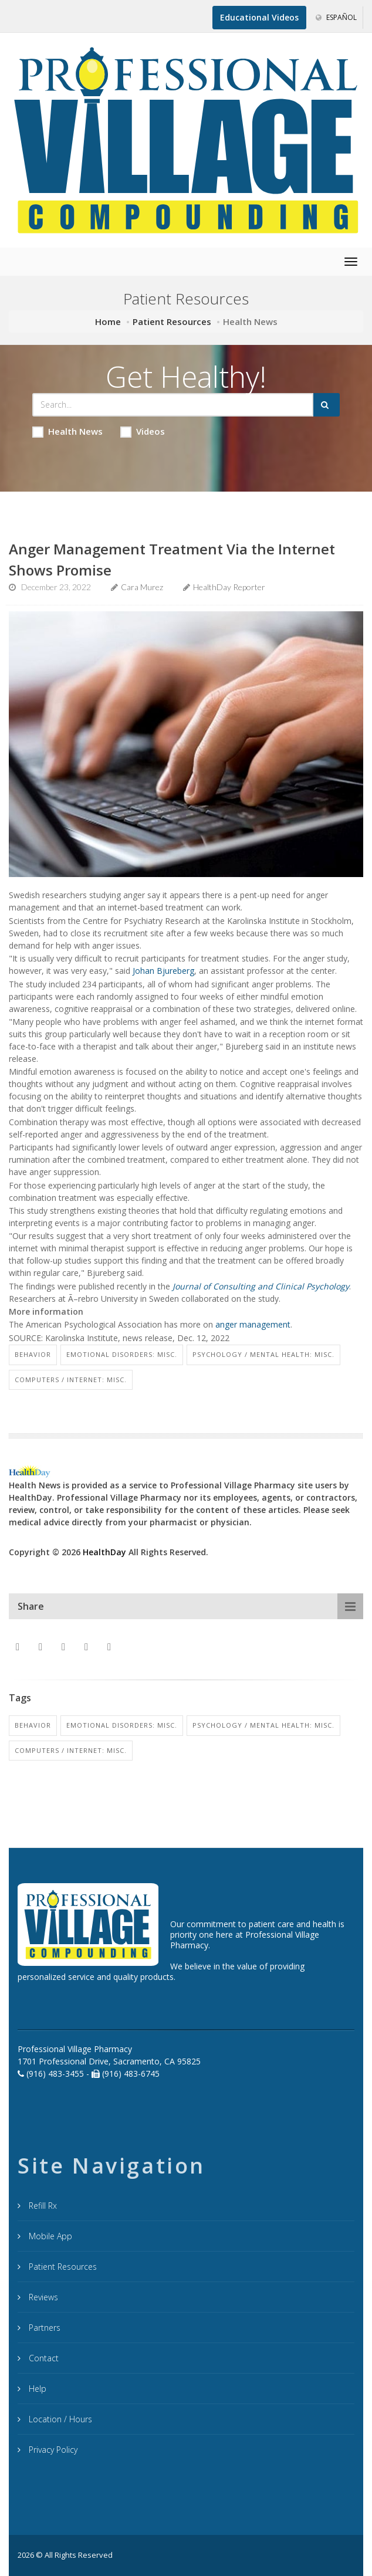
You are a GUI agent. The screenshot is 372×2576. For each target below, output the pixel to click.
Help (36, 2388)
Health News (67, 431)
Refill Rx (41, 2205)
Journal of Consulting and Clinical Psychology (261, 1286)
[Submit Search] (326, 405)
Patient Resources (172, 321)
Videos (142, 431)
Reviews (42, 2297)
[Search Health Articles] (172, 405)
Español (336, 17)
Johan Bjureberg (163, 970)
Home (108, 321)
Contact (42, 2358)
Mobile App (49, 2236)
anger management (252, 1324)
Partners (43, 2327)
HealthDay (104, 1552)
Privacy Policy (51, 2449)
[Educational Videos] (259, 17)
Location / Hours (59, 2419)
